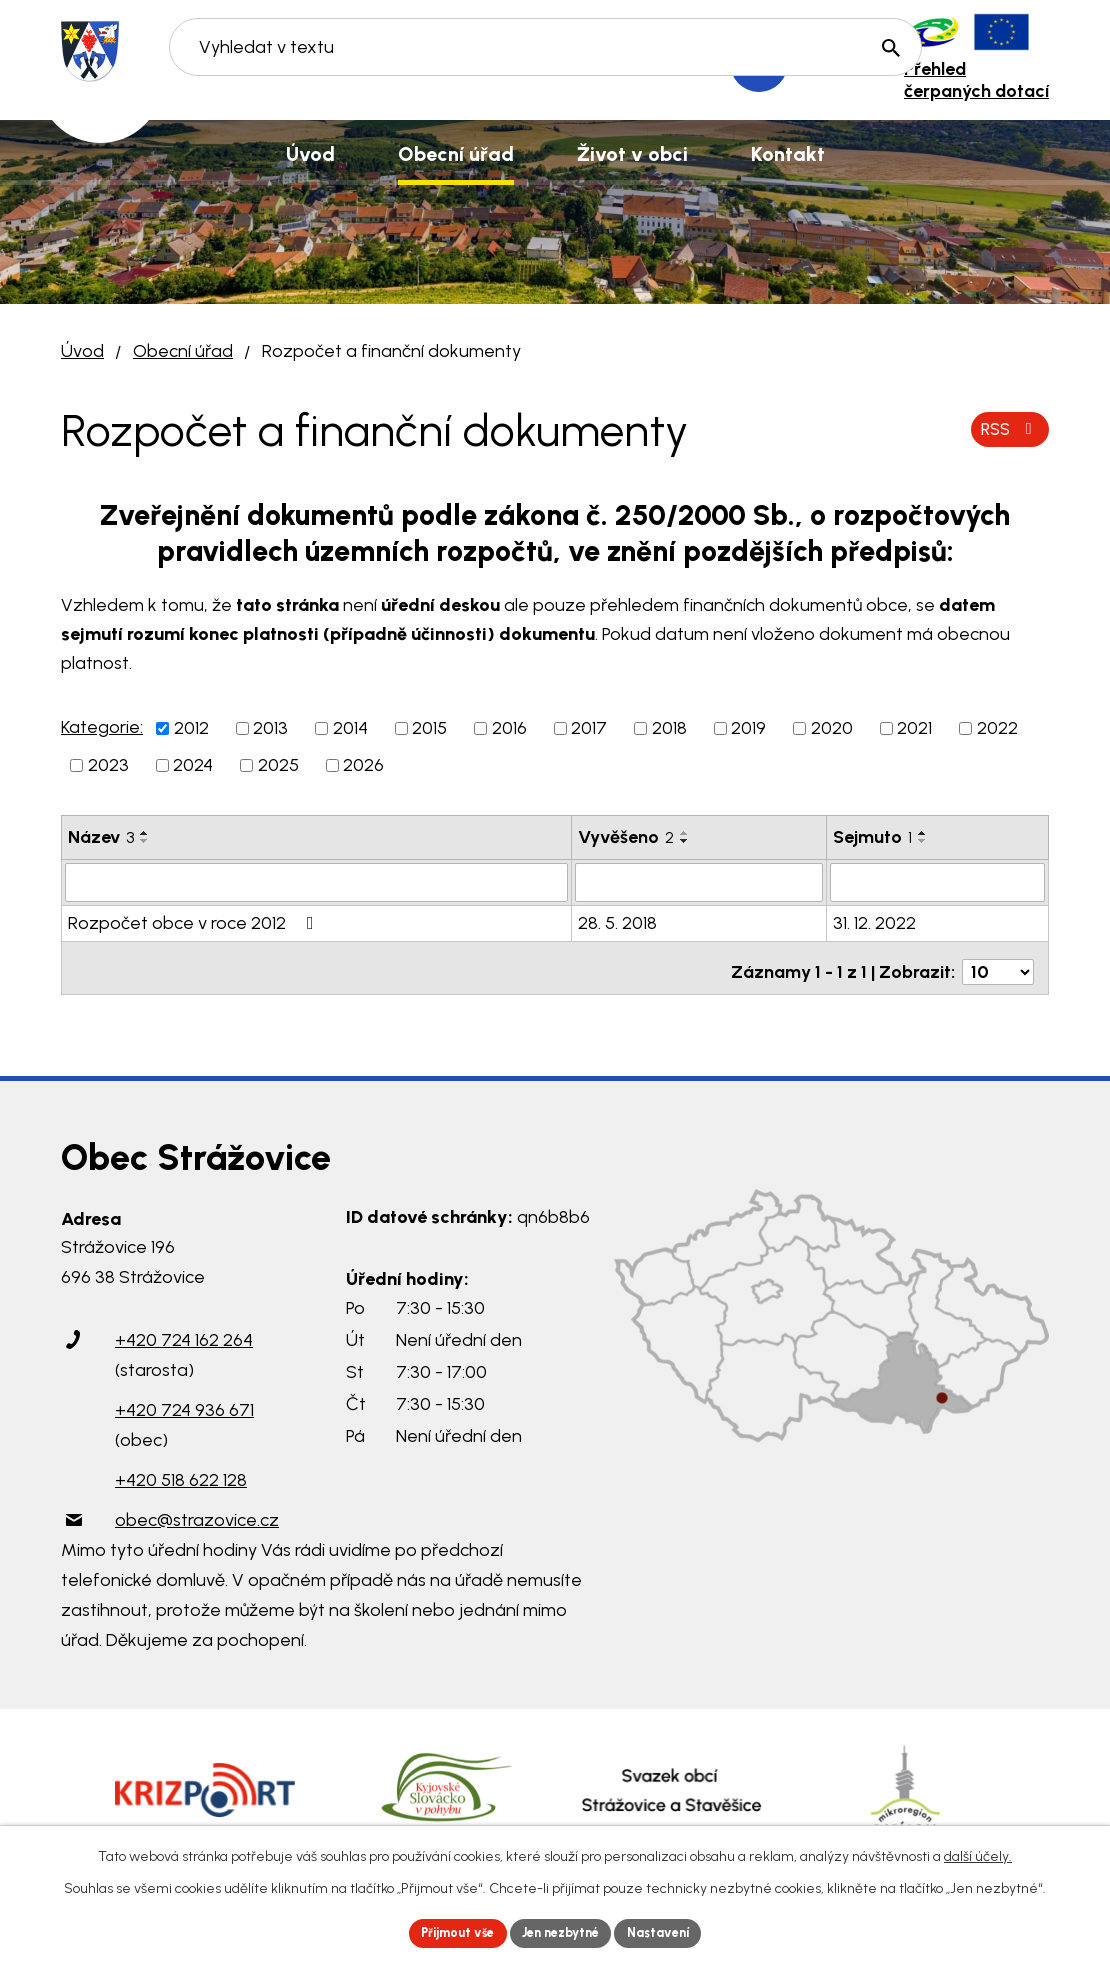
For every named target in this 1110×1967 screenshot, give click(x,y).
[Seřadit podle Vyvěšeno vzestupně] (685, 833)
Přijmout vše (444, 1931)
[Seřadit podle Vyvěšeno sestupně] (685, 841)
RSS (1006, 429)
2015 (429, 728)
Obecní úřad (183, 351)
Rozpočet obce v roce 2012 (195, 922)
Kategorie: (102, 727)
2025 (278, 765)
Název (101, 837)
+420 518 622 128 (181, 1471)
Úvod (82, 351)
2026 (363, 765)
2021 (914, 728)
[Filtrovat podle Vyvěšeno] (699, 882)
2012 (191, 728)
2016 (509, 728)
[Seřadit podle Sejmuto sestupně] (923, 841)
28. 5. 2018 (617, 922)
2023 (108, 765)
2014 (350, 728)
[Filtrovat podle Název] (316, 882)
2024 (193, 765)
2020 (832, 728)
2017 (589, 728)
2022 (997, 728)
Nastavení (674, 1931)
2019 (748, 728)
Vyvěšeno (626, 837)
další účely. (978, 1852)
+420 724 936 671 (184, 1401)
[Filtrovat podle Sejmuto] (937, 882)
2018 (669, 728)
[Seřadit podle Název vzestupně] (145, 833)
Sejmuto (872, 837)
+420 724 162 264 (184, 1331)
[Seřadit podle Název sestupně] (145, 841)
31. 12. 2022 (874, 922)
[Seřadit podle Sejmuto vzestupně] (923, 833)
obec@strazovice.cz (197, 1511)
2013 (270, 728)
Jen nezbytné (563, 1931)
